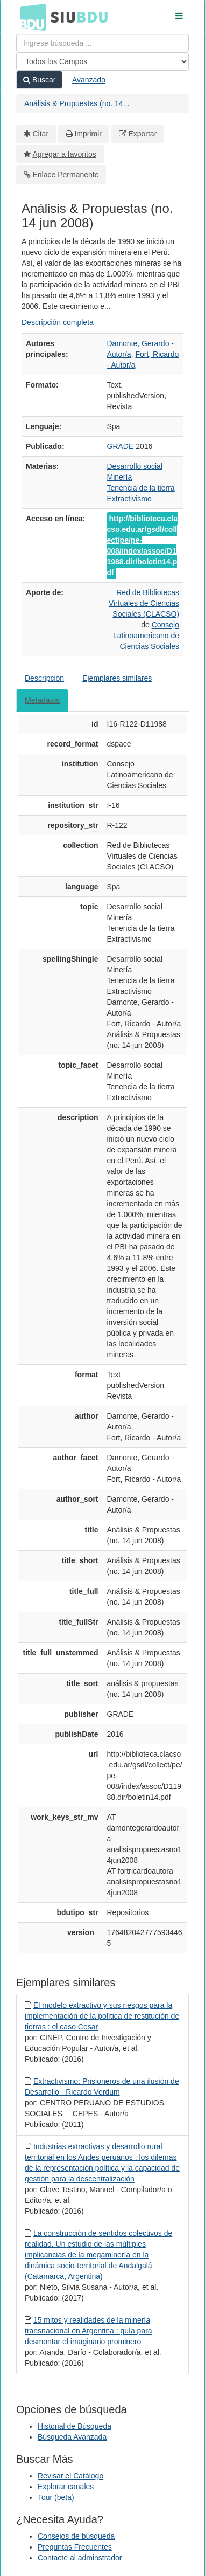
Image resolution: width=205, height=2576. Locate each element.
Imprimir (88, 133)
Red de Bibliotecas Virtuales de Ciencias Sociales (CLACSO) (144, 603)
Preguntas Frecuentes (75, 2547)
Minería (119, 477)
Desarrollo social (134, 466)
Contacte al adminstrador (80, 2557)
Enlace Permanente (66, 174)
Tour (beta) (56, 2497)
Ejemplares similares (117, 678)
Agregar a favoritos (64, 154)
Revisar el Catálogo (70, 2475)
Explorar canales (66, 2486)
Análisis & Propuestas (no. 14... (76, 103)
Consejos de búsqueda (76, 2536)
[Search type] (102, 61)
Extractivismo (129, 498)
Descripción (44, 678)
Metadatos (42, 700)
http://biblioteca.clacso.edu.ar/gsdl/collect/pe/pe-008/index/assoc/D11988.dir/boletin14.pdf (142, 545)
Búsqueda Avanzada (72, 2437)
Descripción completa (58, 322)
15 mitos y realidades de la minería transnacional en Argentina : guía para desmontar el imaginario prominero (88, 2331)
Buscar (39, 79)
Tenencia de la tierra (141, 488)
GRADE (121, 446)
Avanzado (88, 79)
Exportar (142, 133)
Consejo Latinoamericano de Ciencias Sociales (146, 635)
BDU (30, 17)
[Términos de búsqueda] (102, 43)
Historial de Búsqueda (74, 2426)
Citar (41, 133)
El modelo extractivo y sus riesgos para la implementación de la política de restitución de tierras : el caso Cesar (102, 2016)
